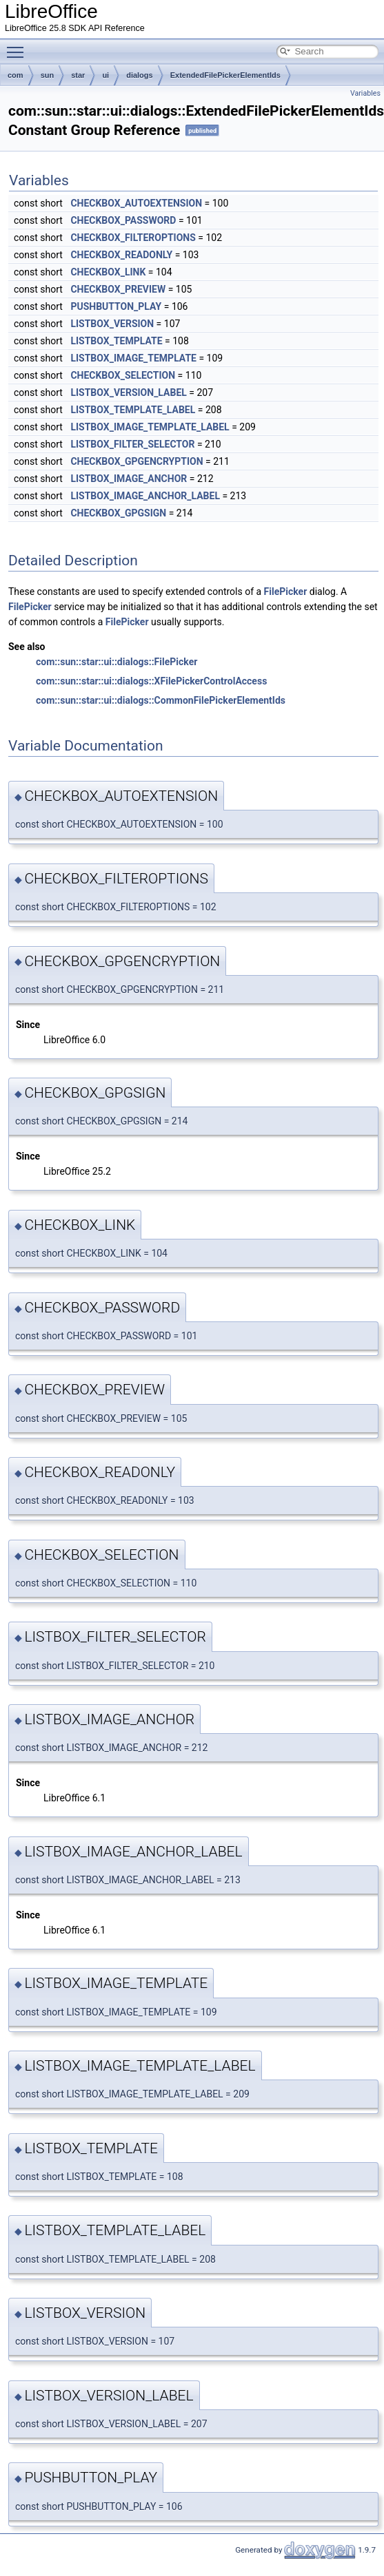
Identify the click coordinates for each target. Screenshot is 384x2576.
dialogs (139, 75)
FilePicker (285, 591)
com (15, 75)
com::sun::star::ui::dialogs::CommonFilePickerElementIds (160, 700)
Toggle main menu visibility (18, 46)
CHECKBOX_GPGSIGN (118, 513)
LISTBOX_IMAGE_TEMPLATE (133, 358)
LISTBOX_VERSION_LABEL (128, 392)
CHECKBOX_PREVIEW (117, 289)
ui (105, 75)
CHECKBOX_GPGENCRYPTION (136, 461)
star (78, 75)
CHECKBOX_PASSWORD (123, 220)
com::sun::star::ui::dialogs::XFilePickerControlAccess (151, 681)
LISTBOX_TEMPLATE (116, 340)
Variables (365, 93)
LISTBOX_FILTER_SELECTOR (132, 444)
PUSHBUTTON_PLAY (115, 306)
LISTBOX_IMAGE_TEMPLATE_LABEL (149, 426)
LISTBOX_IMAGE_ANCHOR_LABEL (145, 495)
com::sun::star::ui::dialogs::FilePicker (116, 661)
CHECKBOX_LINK (107, 272)
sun (47, 75)
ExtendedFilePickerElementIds (225, 75)
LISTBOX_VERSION (112, 323)
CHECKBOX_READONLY (121, 254)
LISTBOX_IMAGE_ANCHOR (128, 478)
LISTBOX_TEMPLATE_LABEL (132, 409)
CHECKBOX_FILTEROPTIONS (132, 237)
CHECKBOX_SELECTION (122, 375)
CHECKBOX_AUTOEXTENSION (136, 203)
